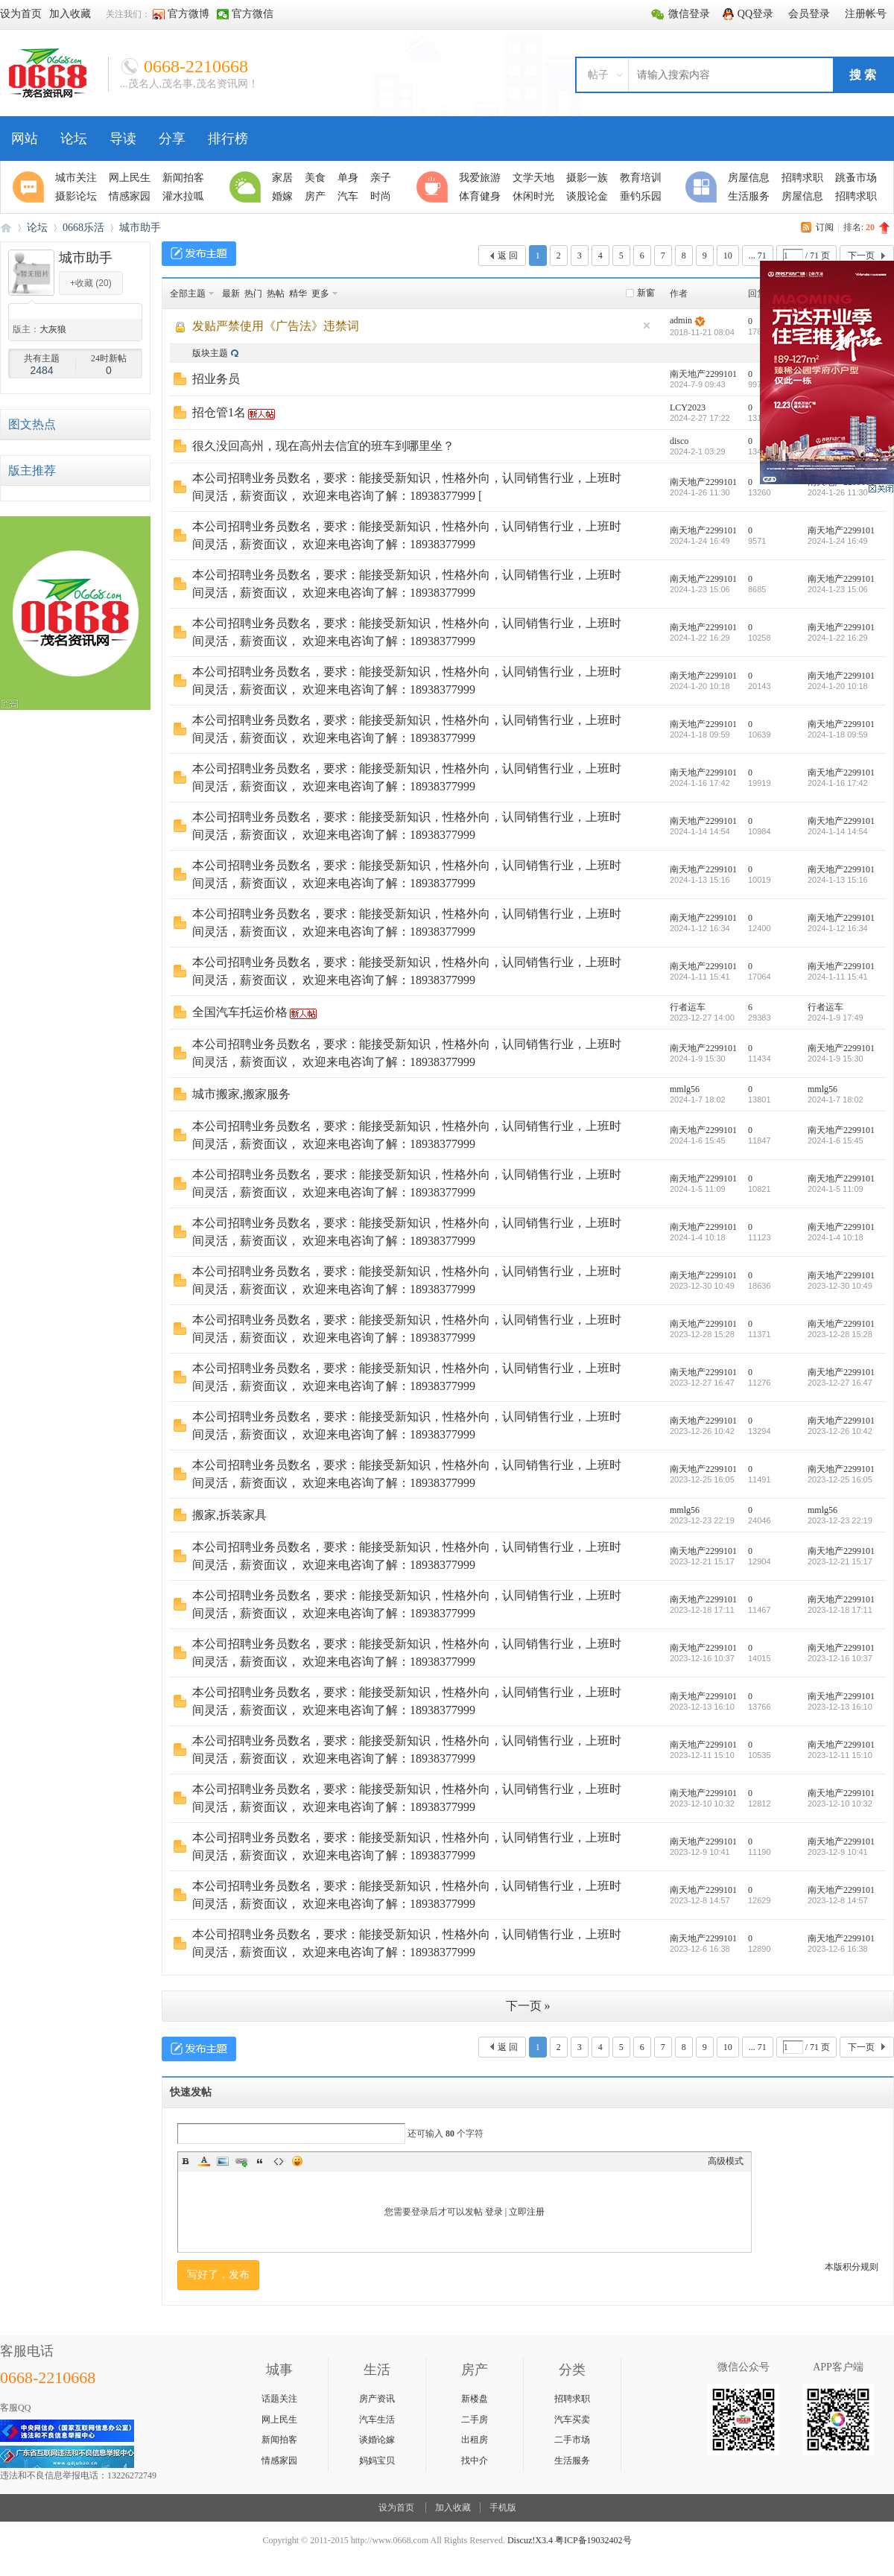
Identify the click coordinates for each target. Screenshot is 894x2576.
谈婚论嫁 (377, 2439)
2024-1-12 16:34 (838, 928)
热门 (253, 293)
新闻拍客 (279, 2439)
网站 (24, 138)
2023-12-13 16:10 (840, 1706)
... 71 (758, 255)
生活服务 (572, 2460)
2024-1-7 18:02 (835, 1099)
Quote (260, 2161)
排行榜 (228, 138)
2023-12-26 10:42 (840, 1431)
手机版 (502, 2507)
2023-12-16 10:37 (840, 1658)
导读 (123, 138)
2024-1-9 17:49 (835, 1017)
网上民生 (279, 2419)
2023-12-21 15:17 (840, 1561)
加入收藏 (453, 2507)
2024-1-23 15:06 (838, 589)
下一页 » (528, 2005)
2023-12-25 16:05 (840, 1479)
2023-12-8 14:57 (838, 1900)
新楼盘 (474, 2398)
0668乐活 (83, 227)
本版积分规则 (851, 2267)
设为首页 (396, 2507)
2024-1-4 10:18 (835, 1237)
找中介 (474, 2460)
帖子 (598, 74)
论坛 (73, 138)
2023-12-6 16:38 (838, 1948)
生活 (247, 187)
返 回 (508, 255)
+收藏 (91, 283)
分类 (703, 187)
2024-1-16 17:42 (838, 782)
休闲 (434, 187)
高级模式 (726, 2161)
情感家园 (279, 2460)
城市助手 (140, 227)
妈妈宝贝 (377, 2460)
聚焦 (30, 187)
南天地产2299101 (703, 374)
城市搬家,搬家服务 (241, 1094)
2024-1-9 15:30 (835, 1058)
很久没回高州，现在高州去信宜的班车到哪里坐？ (323, 446)
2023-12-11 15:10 (840, 1755)
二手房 (474, 2419)
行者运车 (688, 1007)
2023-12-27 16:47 (840, 1382)
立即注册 (527, 2212)
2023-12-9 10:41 (838, 1851)
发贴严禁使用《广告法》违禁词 (275, 326)
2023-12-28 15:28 (840, 1334)
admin (681, 320)
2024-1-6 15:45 (835, 1140)
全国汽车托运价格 (240, 1012)
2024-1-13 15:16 (838, 879)
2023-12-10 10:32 (840, 1803)
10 (727, 255)
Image (222, 2161)
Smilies (297, 2161)
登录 (494, 2212)
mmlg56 (685, 1089)
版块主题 (210, 353)
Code (278, 2161)
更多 (320, 293)
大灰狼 (52, 329)
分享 (172, 138)
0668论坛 (6, 227)
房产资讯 (377, 2398)
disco (679, 441)
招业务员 (216, 378)
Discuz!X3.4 (530, 2540)
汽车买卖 (572, 2419)
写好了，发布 (218, 2274)
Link (241, 2161)
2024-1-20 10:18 (838, 686)
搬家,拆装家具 (229, 1515)
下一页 (861, 255)
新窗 (646, 293)
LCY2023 (688, 407)
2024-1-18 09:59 (838, 734)
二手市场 (572, 2439)
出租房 (474, 2439)
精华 (298, 293)
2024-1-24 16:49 (838, 540)
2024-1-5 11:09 (835, 1188)
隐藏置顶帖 (646, 325)
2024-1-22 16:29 (838, 637)
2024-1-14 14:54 (838, 831)
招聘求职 (572, 2398)
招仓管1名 (219, 412)
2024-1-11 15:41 (838, 976)
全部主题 (188, 293)
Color (204, 2161)
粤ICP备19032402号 (593, 2540)
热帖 (276, 293)
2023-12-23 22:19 (840, 1520)
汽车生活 (377, 2419)
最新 (231, 293)
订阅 (825, 227)
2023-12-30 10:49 (840, 1285)
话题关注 (279, 2398)
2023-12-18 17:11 (840, 1609)
